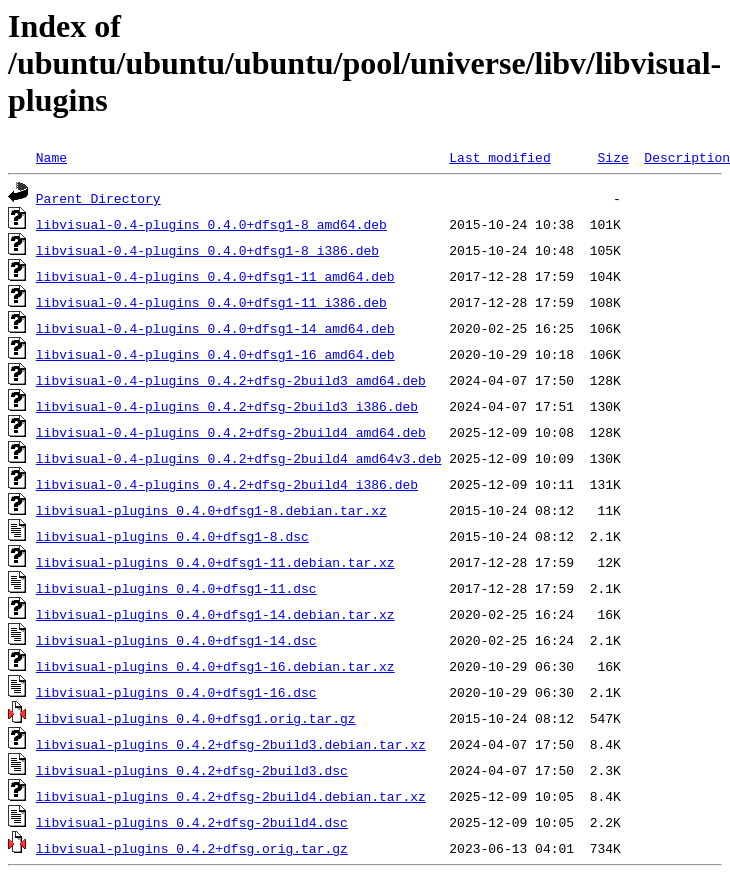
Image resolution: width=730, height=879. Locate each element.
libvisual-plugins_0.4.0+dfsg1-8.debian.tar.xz (211, 510)
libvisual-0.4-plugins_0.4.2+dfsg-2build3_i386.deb (227, 406)
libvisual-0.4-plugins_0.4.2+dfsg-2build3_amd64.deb (231, 380)
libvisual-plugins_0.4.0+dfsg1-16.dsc (176, 692)
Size (612, 157)
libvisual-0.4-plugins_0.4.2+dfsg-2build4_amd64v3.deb (239, 458)
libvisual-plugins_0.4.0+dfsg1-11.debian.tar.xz (215, 562)
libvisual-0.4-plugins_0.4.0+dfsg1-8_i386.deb (207, 250)
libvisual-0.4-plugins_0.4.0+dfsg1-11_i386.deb (211, 302)
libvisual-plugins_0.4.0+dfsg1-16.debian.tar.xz (215, 666)
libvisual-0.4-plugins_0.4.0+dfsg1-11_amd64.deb (215, 276)
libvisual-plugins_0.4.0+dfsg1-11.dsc (176, 588)
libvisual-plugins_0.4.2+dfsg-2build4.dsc (192, 822)
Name (51, 157)
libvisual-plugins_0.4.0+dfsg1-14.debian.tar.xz (215, 614)
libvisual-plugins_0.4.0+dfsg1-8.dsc (172, 536)
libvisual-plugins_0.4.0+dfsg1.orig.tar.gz (196, 718)
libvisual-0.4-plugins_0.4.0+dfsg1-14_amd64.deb (215, 328)
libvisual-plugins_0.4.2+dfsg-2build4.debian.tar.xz (231, 796)
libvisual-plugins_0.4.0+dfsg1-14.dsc (176, 640)
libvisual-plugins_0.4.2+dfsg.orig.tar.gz (192, 848)
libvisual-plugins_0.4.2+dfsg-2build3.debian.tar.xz (231, 744)
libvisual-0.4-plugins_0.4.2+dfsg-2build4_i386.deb (227, 484)
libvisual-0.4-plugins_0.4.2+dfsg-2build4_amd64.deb (231, 432)
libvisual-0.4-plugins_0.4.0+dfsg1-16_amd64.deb (215, 354)
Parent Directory (98, 198)
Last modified (499, 157)
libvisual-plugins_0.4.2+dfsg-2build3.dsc (192, 770)
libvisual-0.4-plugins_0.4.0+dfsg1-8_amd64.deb (211, 224)
